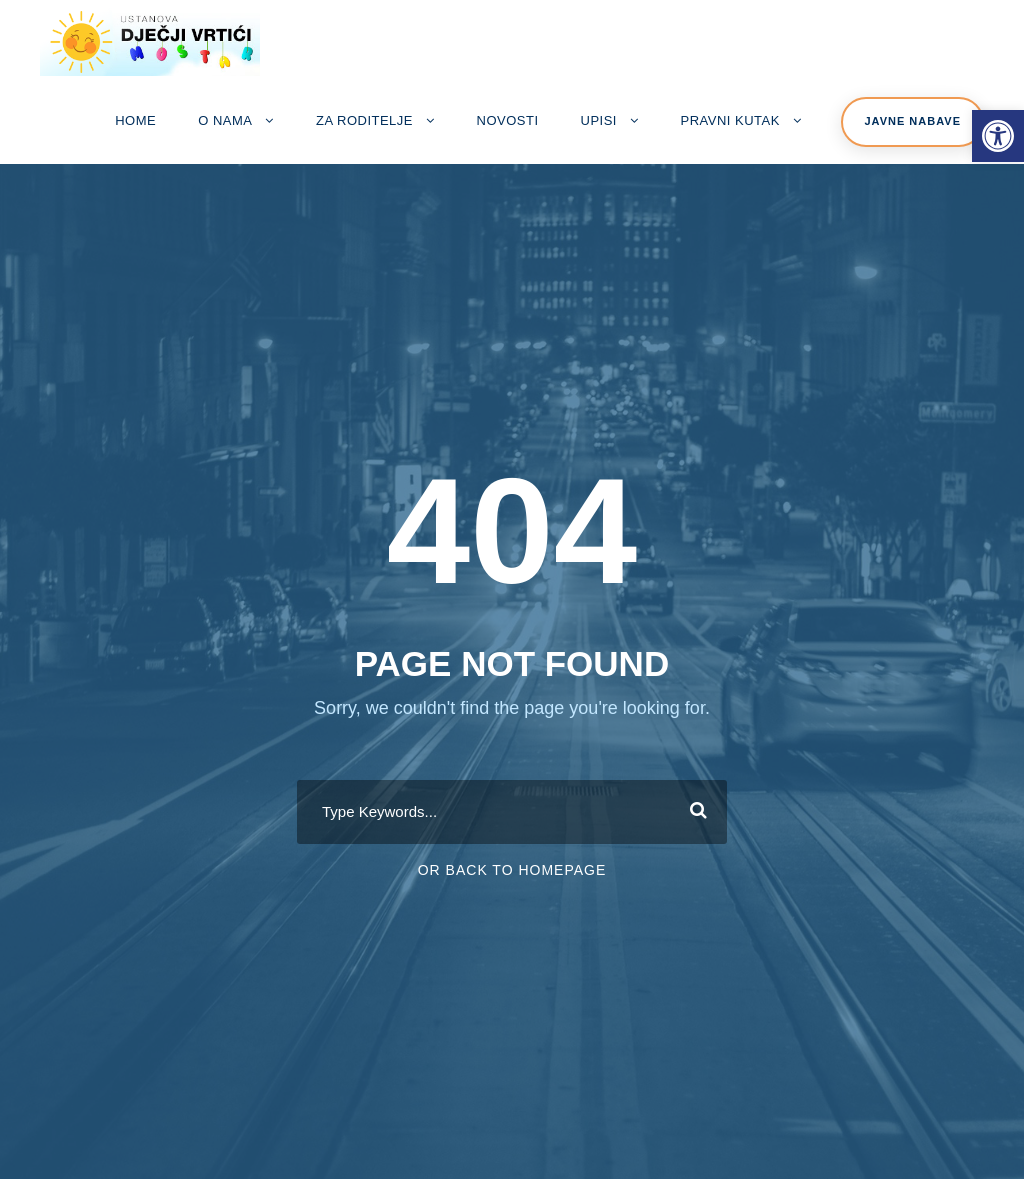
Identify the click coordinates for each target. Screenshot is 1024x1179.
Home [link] (135, 120)
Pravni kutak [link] (730, 120)
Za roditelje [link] (364, 120)
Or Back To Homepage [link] (512, 870)
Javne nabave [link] (912, 121)
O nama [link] (225, 120)
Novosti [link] (508, 120)
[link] (998, 136)
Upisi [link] (599, 120)
